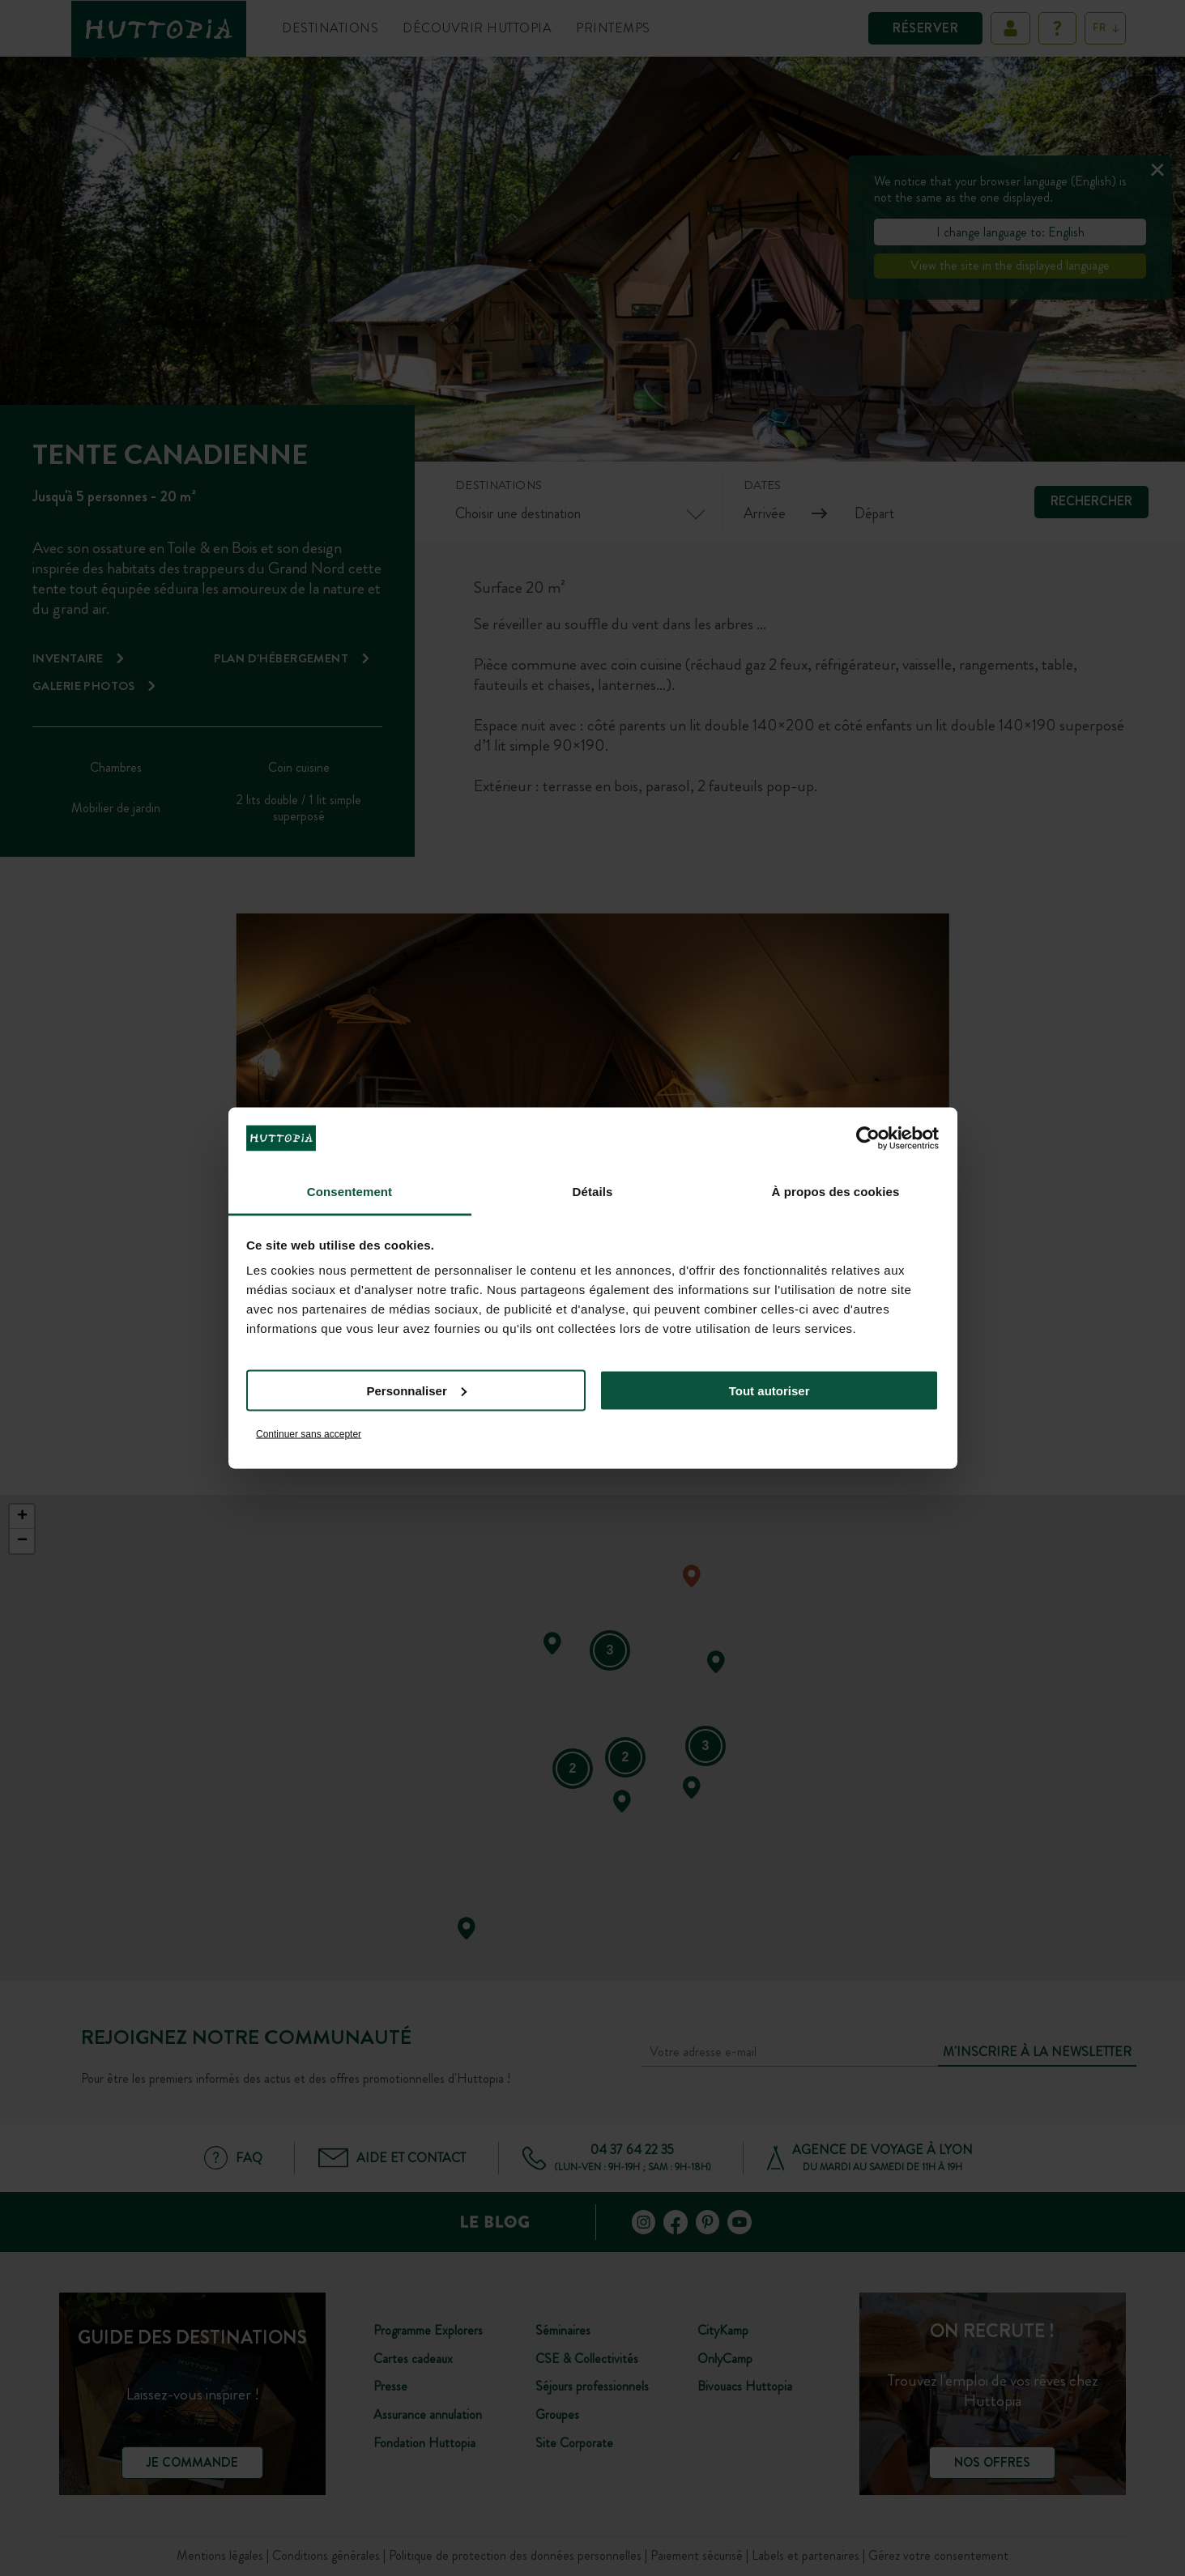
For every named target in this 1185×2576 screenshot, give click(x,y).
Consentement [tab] (349, 1192)
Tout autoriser (769, 1390)
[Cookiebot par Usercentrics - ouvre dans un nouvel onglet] (868, 1138)
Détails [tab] (593, 1192)
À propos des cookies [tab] (836, 1192)
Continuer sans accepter (308, 1434)
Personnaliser (417, 1390)
